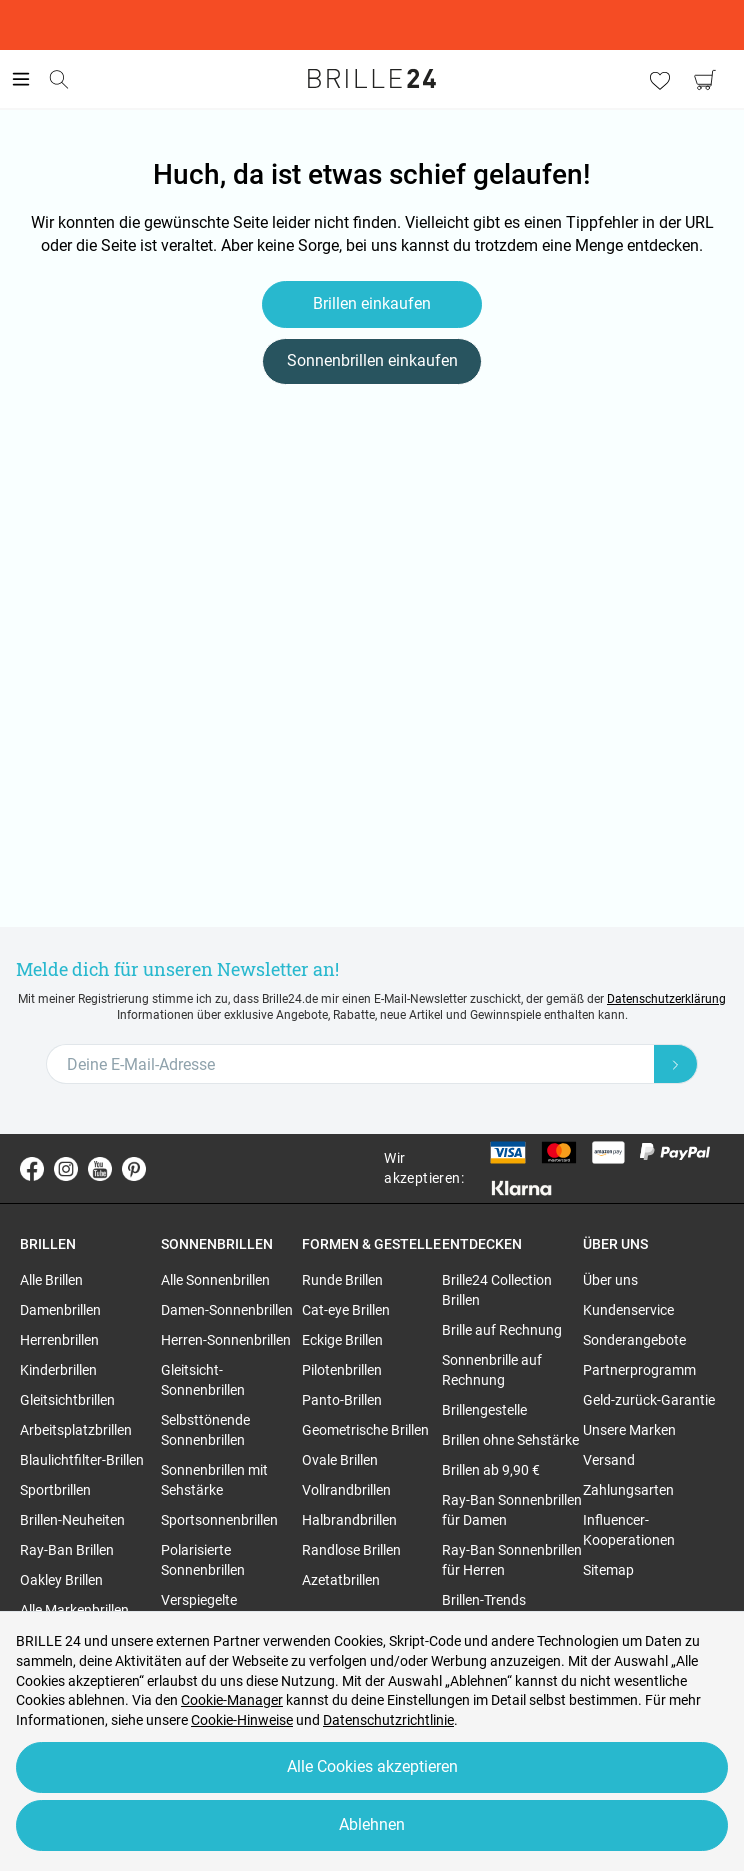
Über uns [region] (610, 1280)
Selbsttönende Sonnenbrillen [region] (205, 1430)
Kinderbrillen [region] (58, 1370)
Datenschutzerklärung (666, 999)
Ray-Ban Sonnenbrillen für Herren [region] (512, 1560)
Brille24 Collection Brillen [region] (497, 1290)
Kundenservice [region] (628, 1310)
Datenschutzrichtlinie (388, 1720)
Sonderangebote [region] (634, 1340)
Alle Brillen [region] (51, 1280)
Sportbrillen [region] (55, 1490)
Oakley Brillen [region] (61, 1580)
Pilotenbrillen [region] (342, 1370)
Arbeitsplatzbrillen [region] (76, 1430)
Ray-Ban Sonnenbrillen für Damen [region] (512, 1510)
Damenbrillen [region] (60, 1310)
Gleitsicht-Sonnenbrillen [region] (203, 1380)
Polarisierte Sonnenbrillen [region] (203, 1560)
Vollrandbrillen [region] (346, 1490)
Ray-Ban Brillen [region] (67, 1550)
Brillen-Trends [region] (484, 1600)
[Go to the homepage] (372, 79)
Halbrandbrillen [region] (349, 1520)
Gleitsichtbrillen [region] (67, 1400)
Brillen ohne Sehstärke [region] (510, 1440)
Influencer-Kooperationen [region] (629, 1530)
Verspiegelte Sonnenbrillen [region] (203, 1610)
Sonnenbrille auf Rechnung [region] (492, 1370)
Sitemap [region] (608, 1570)
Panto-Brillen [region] (342, 1400)
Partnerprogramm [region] (639, 1370)
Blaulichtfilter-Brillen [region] (82, 1460)
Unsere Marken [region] (629, 1430)
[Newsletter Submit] (676, 1064)
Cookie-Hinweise (242, 1720)
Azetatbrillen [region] (341, 1580)
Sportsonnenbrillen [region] (219, 1520)
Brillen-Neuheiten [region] (72, 1520)
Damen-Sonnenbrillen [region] (227, 1310)
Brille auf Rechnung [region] (502, 1330)
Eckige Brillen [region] (342, 1340)
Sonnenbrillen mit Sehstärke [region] (214, 1480)
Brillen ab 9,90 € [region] (491, 1470)
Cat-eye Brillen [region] (346, 1310)
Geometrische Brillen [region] (365, 1430)
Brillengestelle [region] (484, 1410)
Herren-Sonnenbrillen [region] (226, 1340)
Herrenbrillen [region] (59, 1340)
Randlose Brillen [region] (351, 1550)
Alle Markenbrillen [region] (74, 1610)
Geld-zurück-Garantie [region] (649, 1400)
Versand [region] (609, 1460)
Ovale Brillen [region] (340, 1460)
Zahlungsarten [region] (628, 1490)
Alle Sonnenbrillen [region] (215, 1280)
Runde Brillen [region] (342, 1280)
